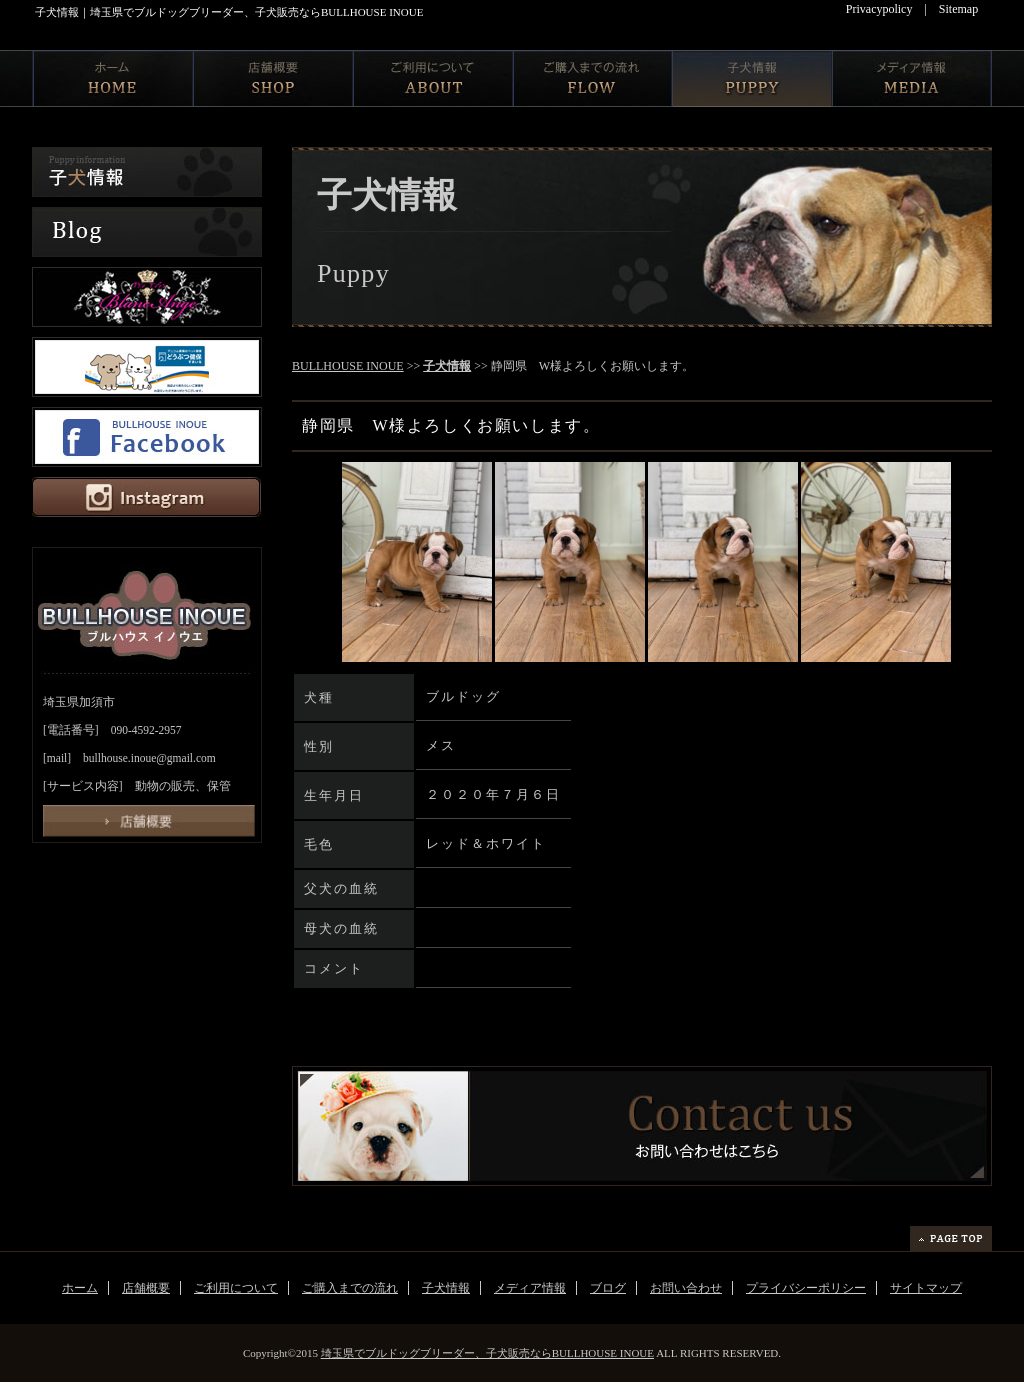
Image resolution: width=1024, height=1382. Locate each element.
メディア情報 (530, 1288)
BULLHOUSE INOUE (348, 366)
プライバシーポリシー (806, 1288)
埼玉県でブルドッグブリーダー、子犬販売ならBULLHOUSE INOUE (487, 1353)
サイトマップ (926, 1288)
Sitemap (958, 9)
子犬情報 (447, 366)
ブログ (608, 1288)
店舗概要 (146, 1288)
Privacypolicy (879, 9)
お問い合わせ (686, 1288)
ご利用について (236, 1288)
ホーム (80, 1288)
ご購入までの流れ (350, 1288)
